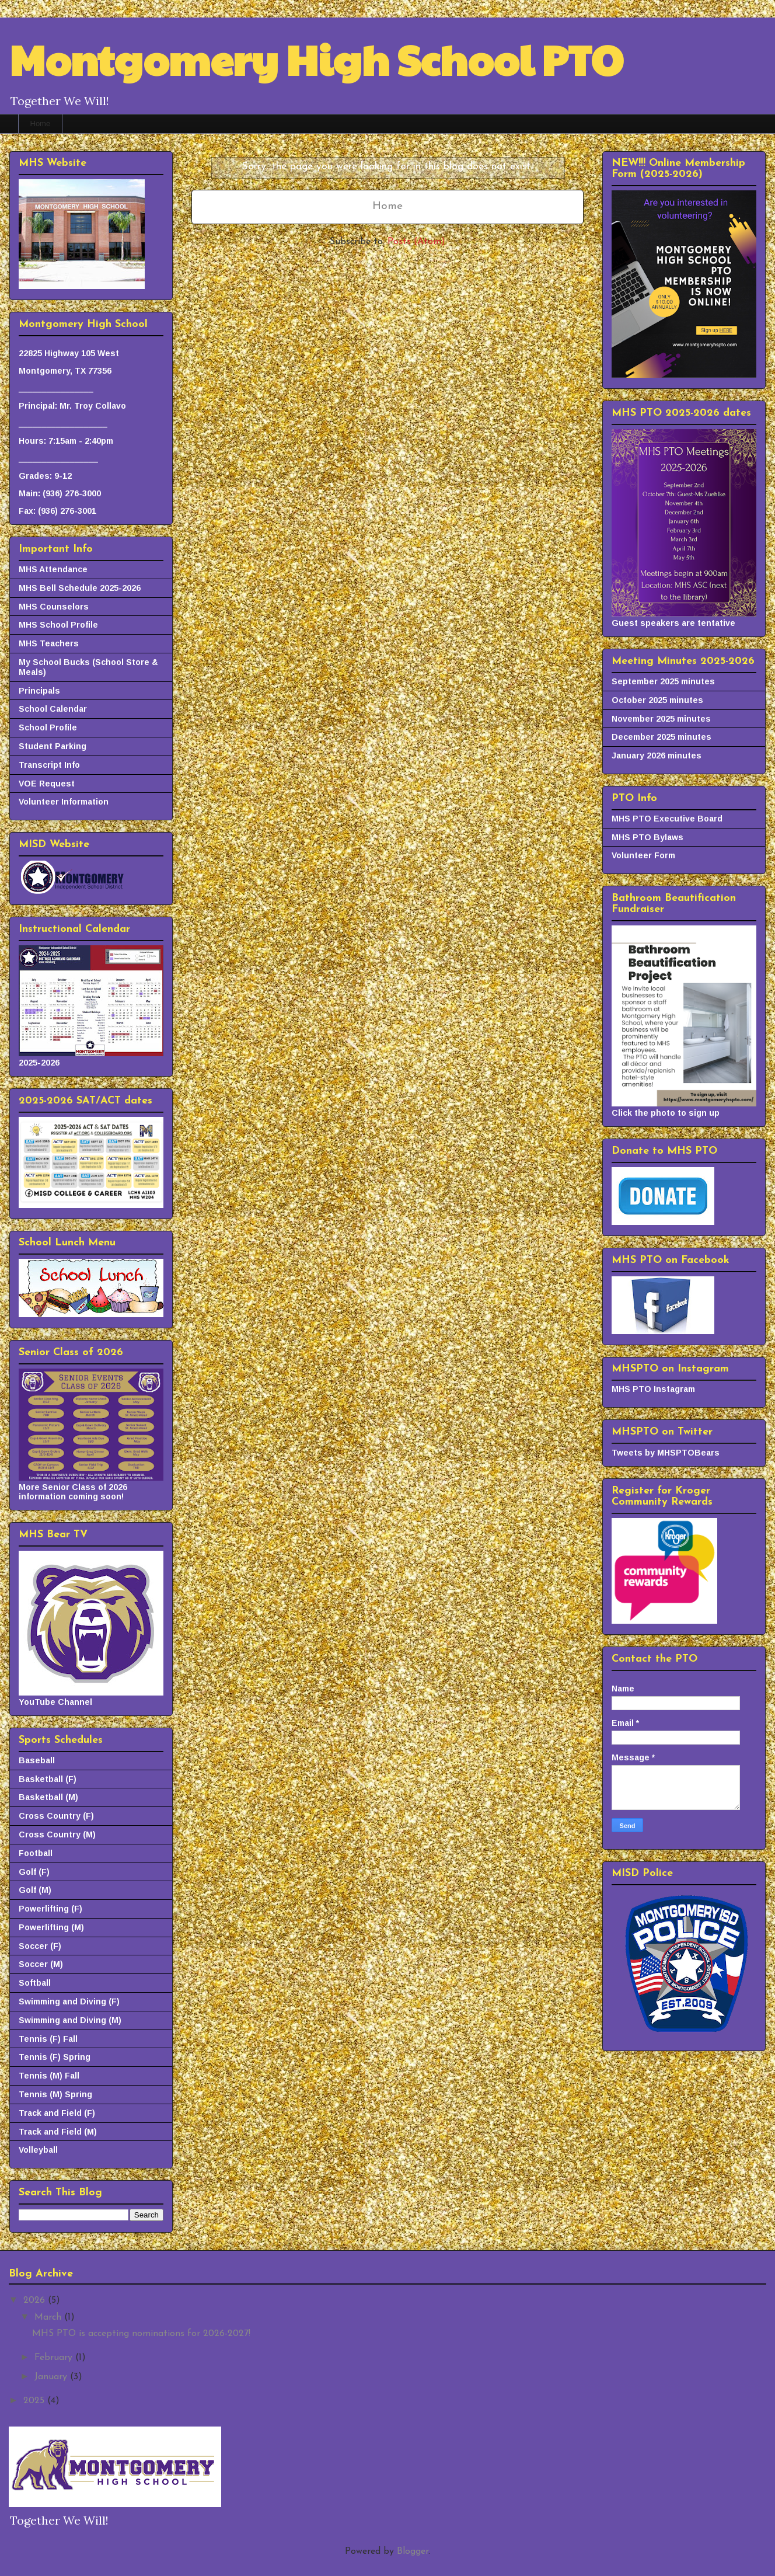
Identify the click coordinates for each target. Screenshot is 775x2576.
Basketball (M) (48, 1797)
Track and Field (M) (58, 2131)
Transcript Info (49, 765)
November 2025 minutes (661, 718)
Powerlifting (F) (50, 1908)
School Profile (48, 727)
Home (40, 123)
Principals (39, 690)
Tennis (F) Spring (54, 2057)
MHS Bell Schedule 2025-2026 (80, 588)
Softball (35, 1982)
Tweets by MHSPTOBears (666, 1452)
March (49, 2317)
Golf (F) (34, 1872)
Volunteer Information (64, 801)
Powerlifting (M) (51, 1927)
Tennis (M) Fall (49, 2075)
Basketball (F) (47, 1779)
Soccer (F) (40, 1946)
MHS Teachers (49, 643)
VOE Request (47, 783)
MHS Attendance (53, 569)
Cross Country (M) (57, 1834)
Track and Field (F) (57, 2113)
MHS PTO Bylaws (647, 837)
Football (36, 1853)
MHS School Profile (58, 624)
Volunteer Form (643, 855)
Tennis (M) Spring (55, 2094)
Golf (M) (35, 1890)
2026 (35, 2300)
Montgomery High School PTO (316, 59)
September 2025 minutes (663, 681)
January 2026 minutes (656, 755)
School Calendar (53, 708)
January (52, 2377)
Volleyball (38, 2149)
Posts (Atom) (416, 241)
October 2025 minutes (657, 700)
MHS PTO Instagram (653, 1389)
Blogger (412, 2551)
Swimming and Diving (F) (69, 2001)
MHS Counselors (54, 606)
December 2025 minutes (661, 737)
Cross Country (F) (56, 1815)
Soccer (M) (41, 1964)
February (54, 2357)
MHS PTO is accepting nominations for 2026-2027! (141, 2333)
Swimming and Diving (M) (70, 2020)
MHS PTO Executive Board (667, 818)
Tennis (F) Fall (48, 2039)
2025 (35, 2401)
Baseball (37, 1760)
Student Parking (52, 746)
